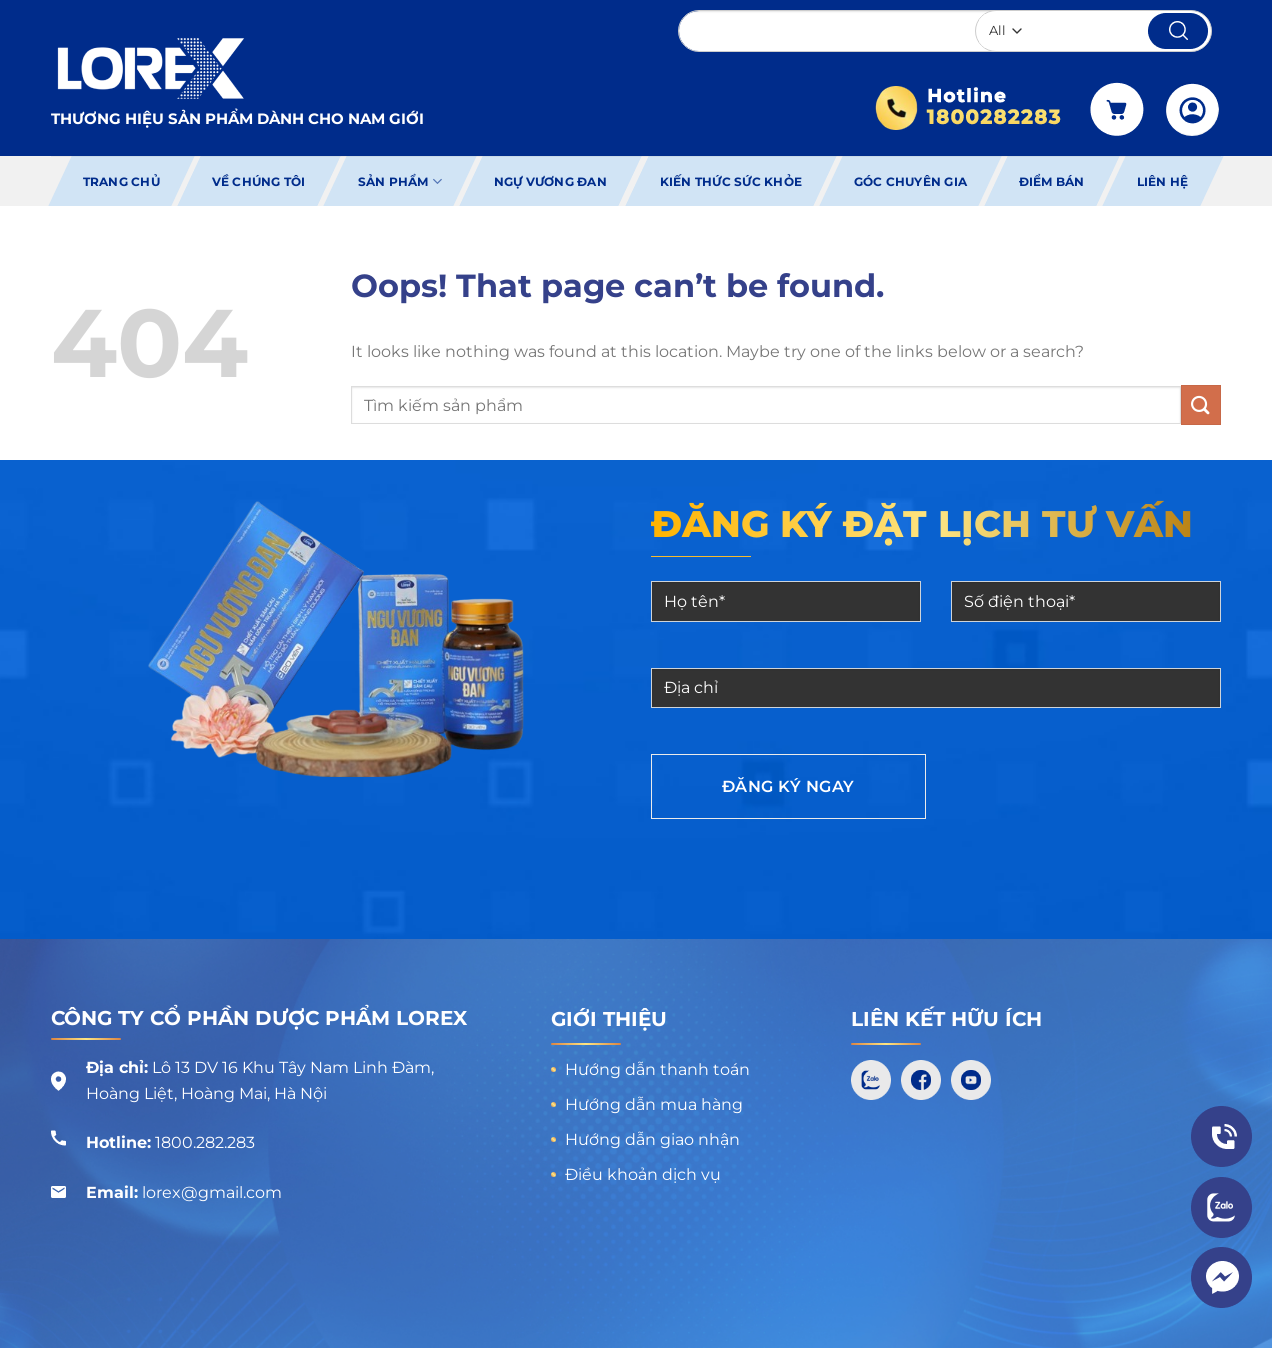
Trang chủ (121, 181)
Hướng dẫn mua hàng (654, 1104)
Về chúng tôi (259, 181)
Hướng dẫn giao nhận (652, 1139)
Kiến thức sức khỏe (730, 181)
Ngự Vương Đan (550, 181)
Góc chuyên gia (910, 181)
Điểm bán (1052, 181)
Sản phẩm (400, 181)
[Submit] (1201, 404)
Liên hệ (1163, 181)
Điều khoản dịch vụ (643, 1174)
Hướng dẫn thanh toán (657, 1069)
